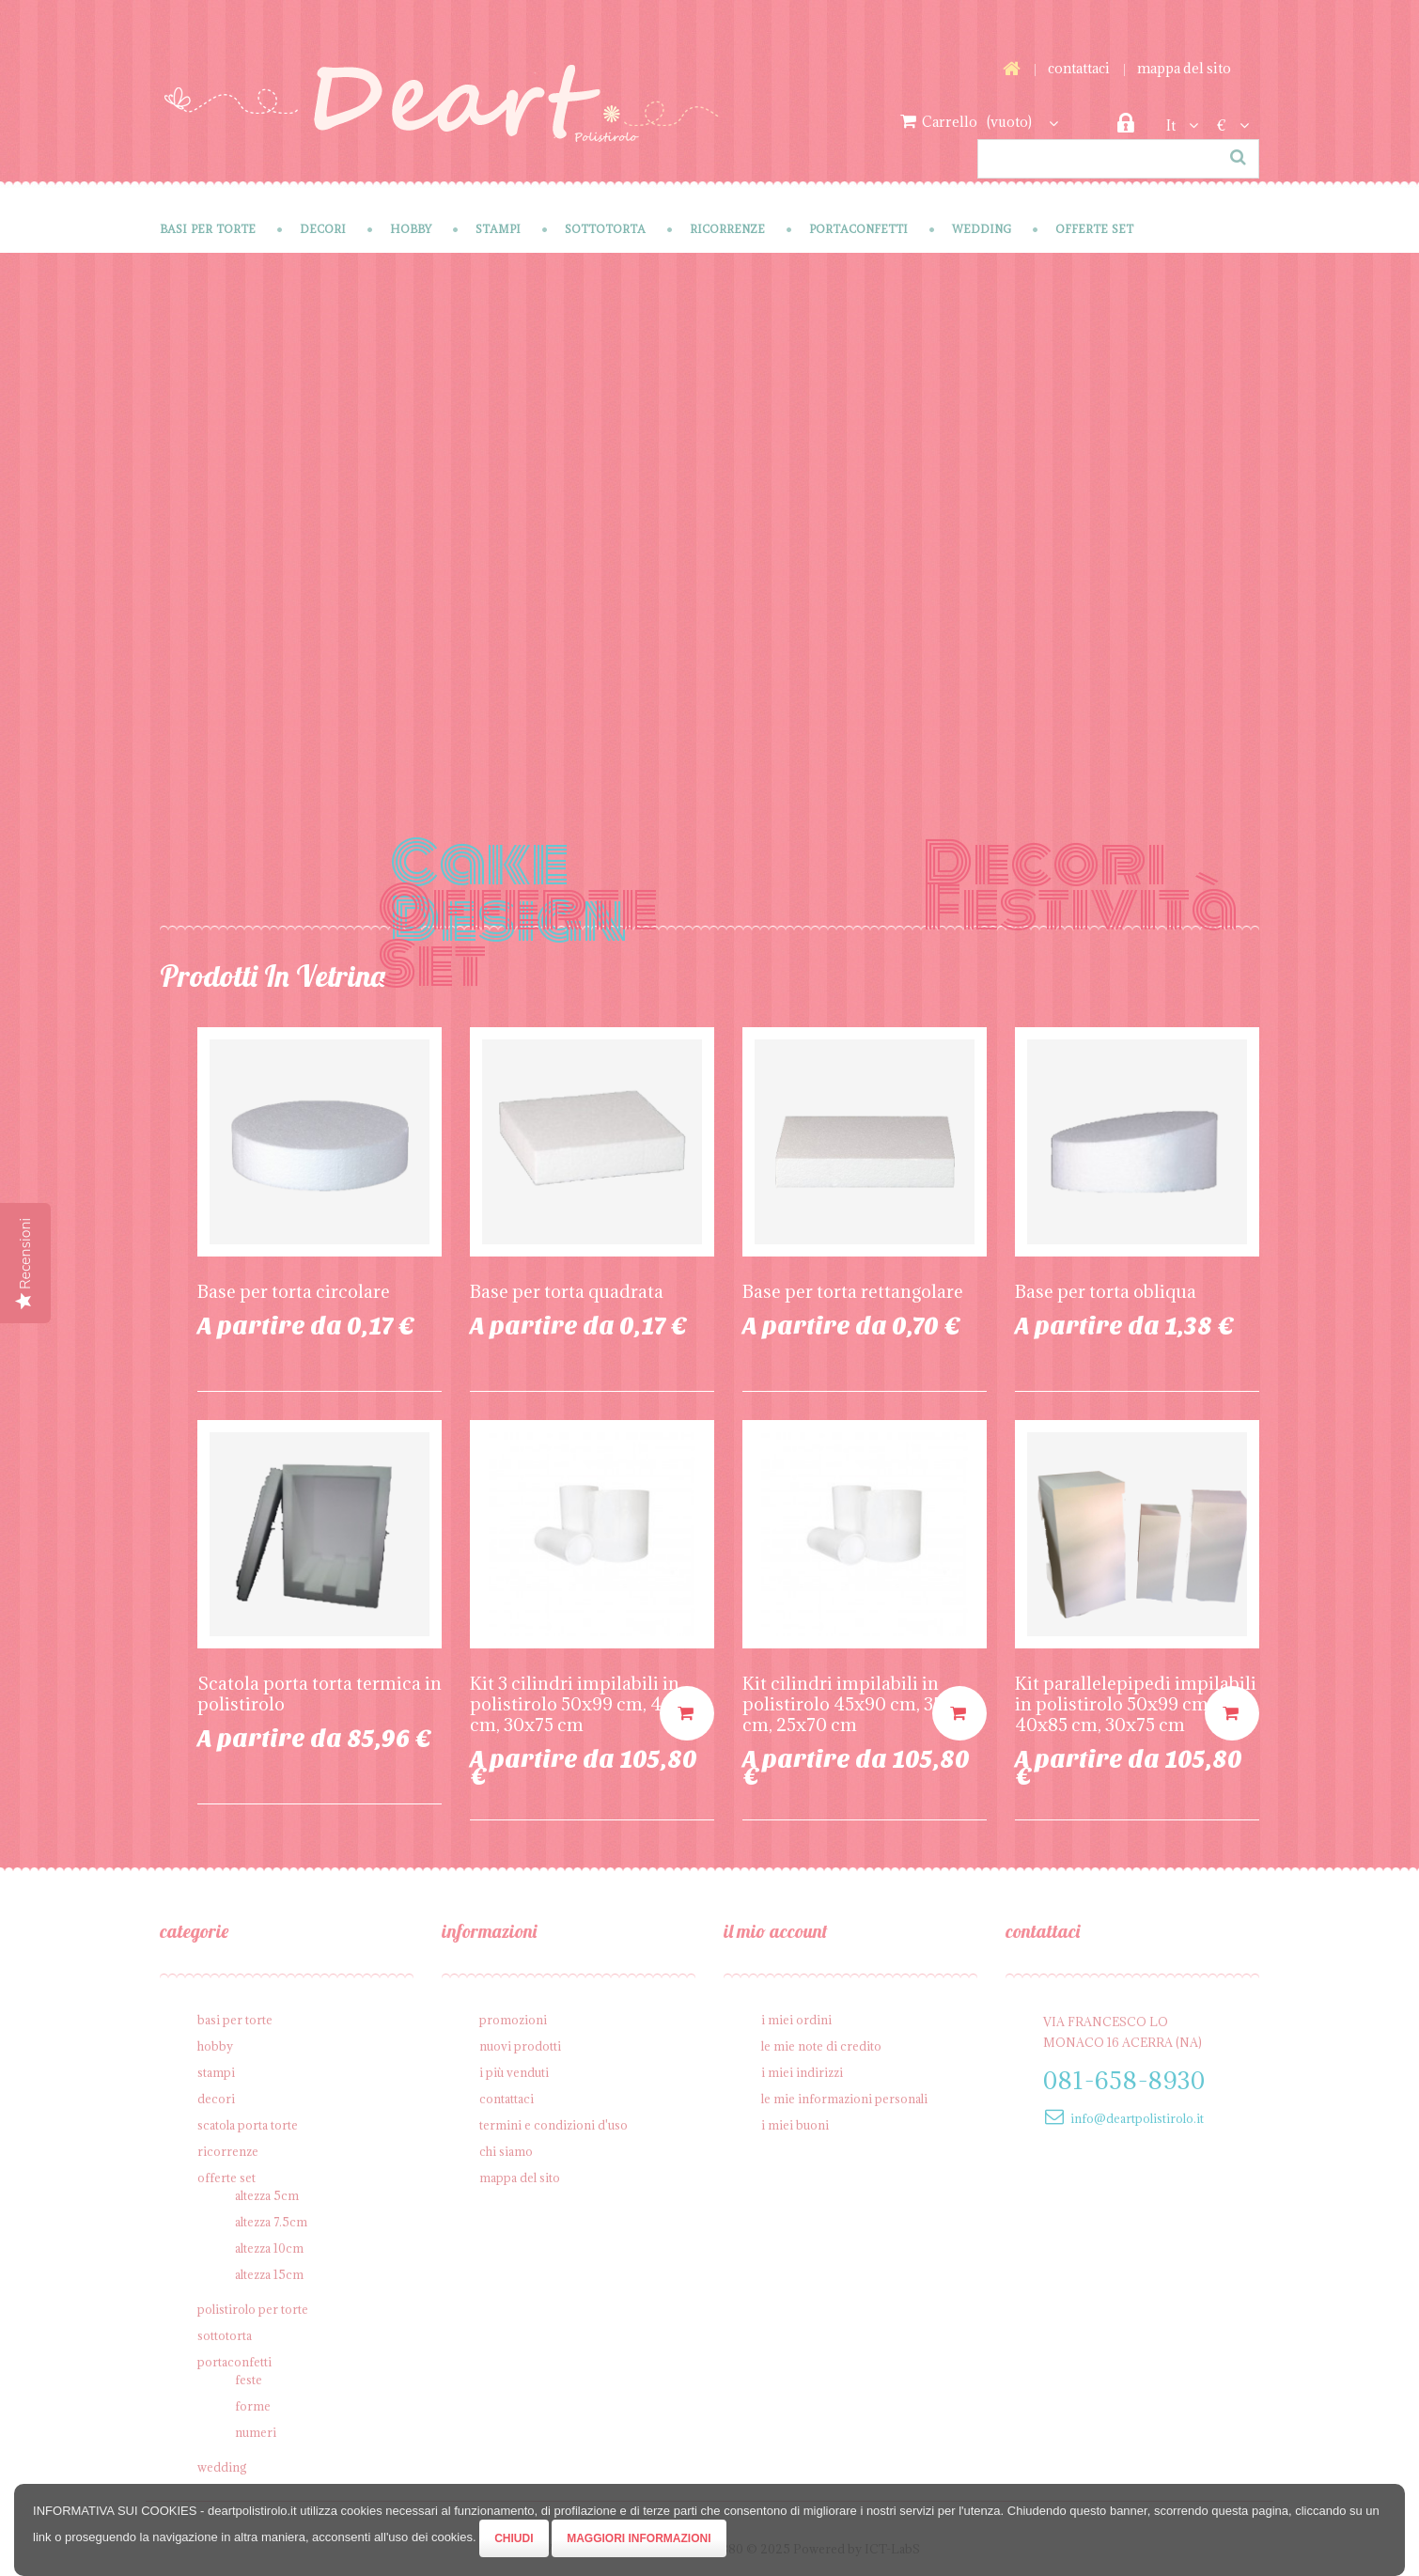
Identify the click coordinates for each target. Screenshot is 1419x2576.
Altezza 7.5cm (271, 2221)
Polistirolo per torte (252, 2309)
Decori (323, 229)
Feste (248, 2379)
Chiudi (513, 2538)
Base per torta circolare (293, 1291)
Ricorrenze (727, 229)
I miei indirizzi (802, 2072)
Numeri (255, 2432)
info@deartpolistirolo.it (1137, 2118)
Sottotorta (605, 229)
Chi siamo (506, 2151)
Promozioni (513, 2019)
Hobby (410, 229)
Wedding (981, 229)
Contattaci (1079, 68)
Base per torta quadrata (566, 1291)
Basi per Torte (208, 229)
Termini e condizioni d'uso (553, 2124)
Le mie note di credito (821, 2045)
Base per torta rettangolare (852, 1291)
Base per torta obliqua (1105, 1291)
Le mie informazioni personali (844, 2098)
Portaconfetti (858, 229)
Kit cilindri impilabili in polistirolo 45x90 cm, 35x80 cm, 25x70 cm (858, 1704)
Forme (253, 2405)
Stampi (498, 229)
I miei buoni (795, 2124)
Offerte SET (1094, 229)
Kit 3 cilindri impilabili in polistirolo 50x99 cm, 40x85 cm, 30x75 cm (586, 1704)
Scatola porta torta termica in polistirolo (319, 1693)
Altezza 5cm (267, 2195)
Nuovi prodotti (520, 2045)
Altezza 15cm (269, 2274)
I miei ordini (796, 2019)
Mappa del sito (1184, 68)
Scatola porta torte (247, 2124)
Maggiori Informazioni (638, 2538)
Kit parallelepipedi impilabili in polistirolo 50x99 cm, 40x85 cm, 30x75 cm (1135, 1704)
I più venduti (514, 2072)
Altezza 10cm (269, 2248)
